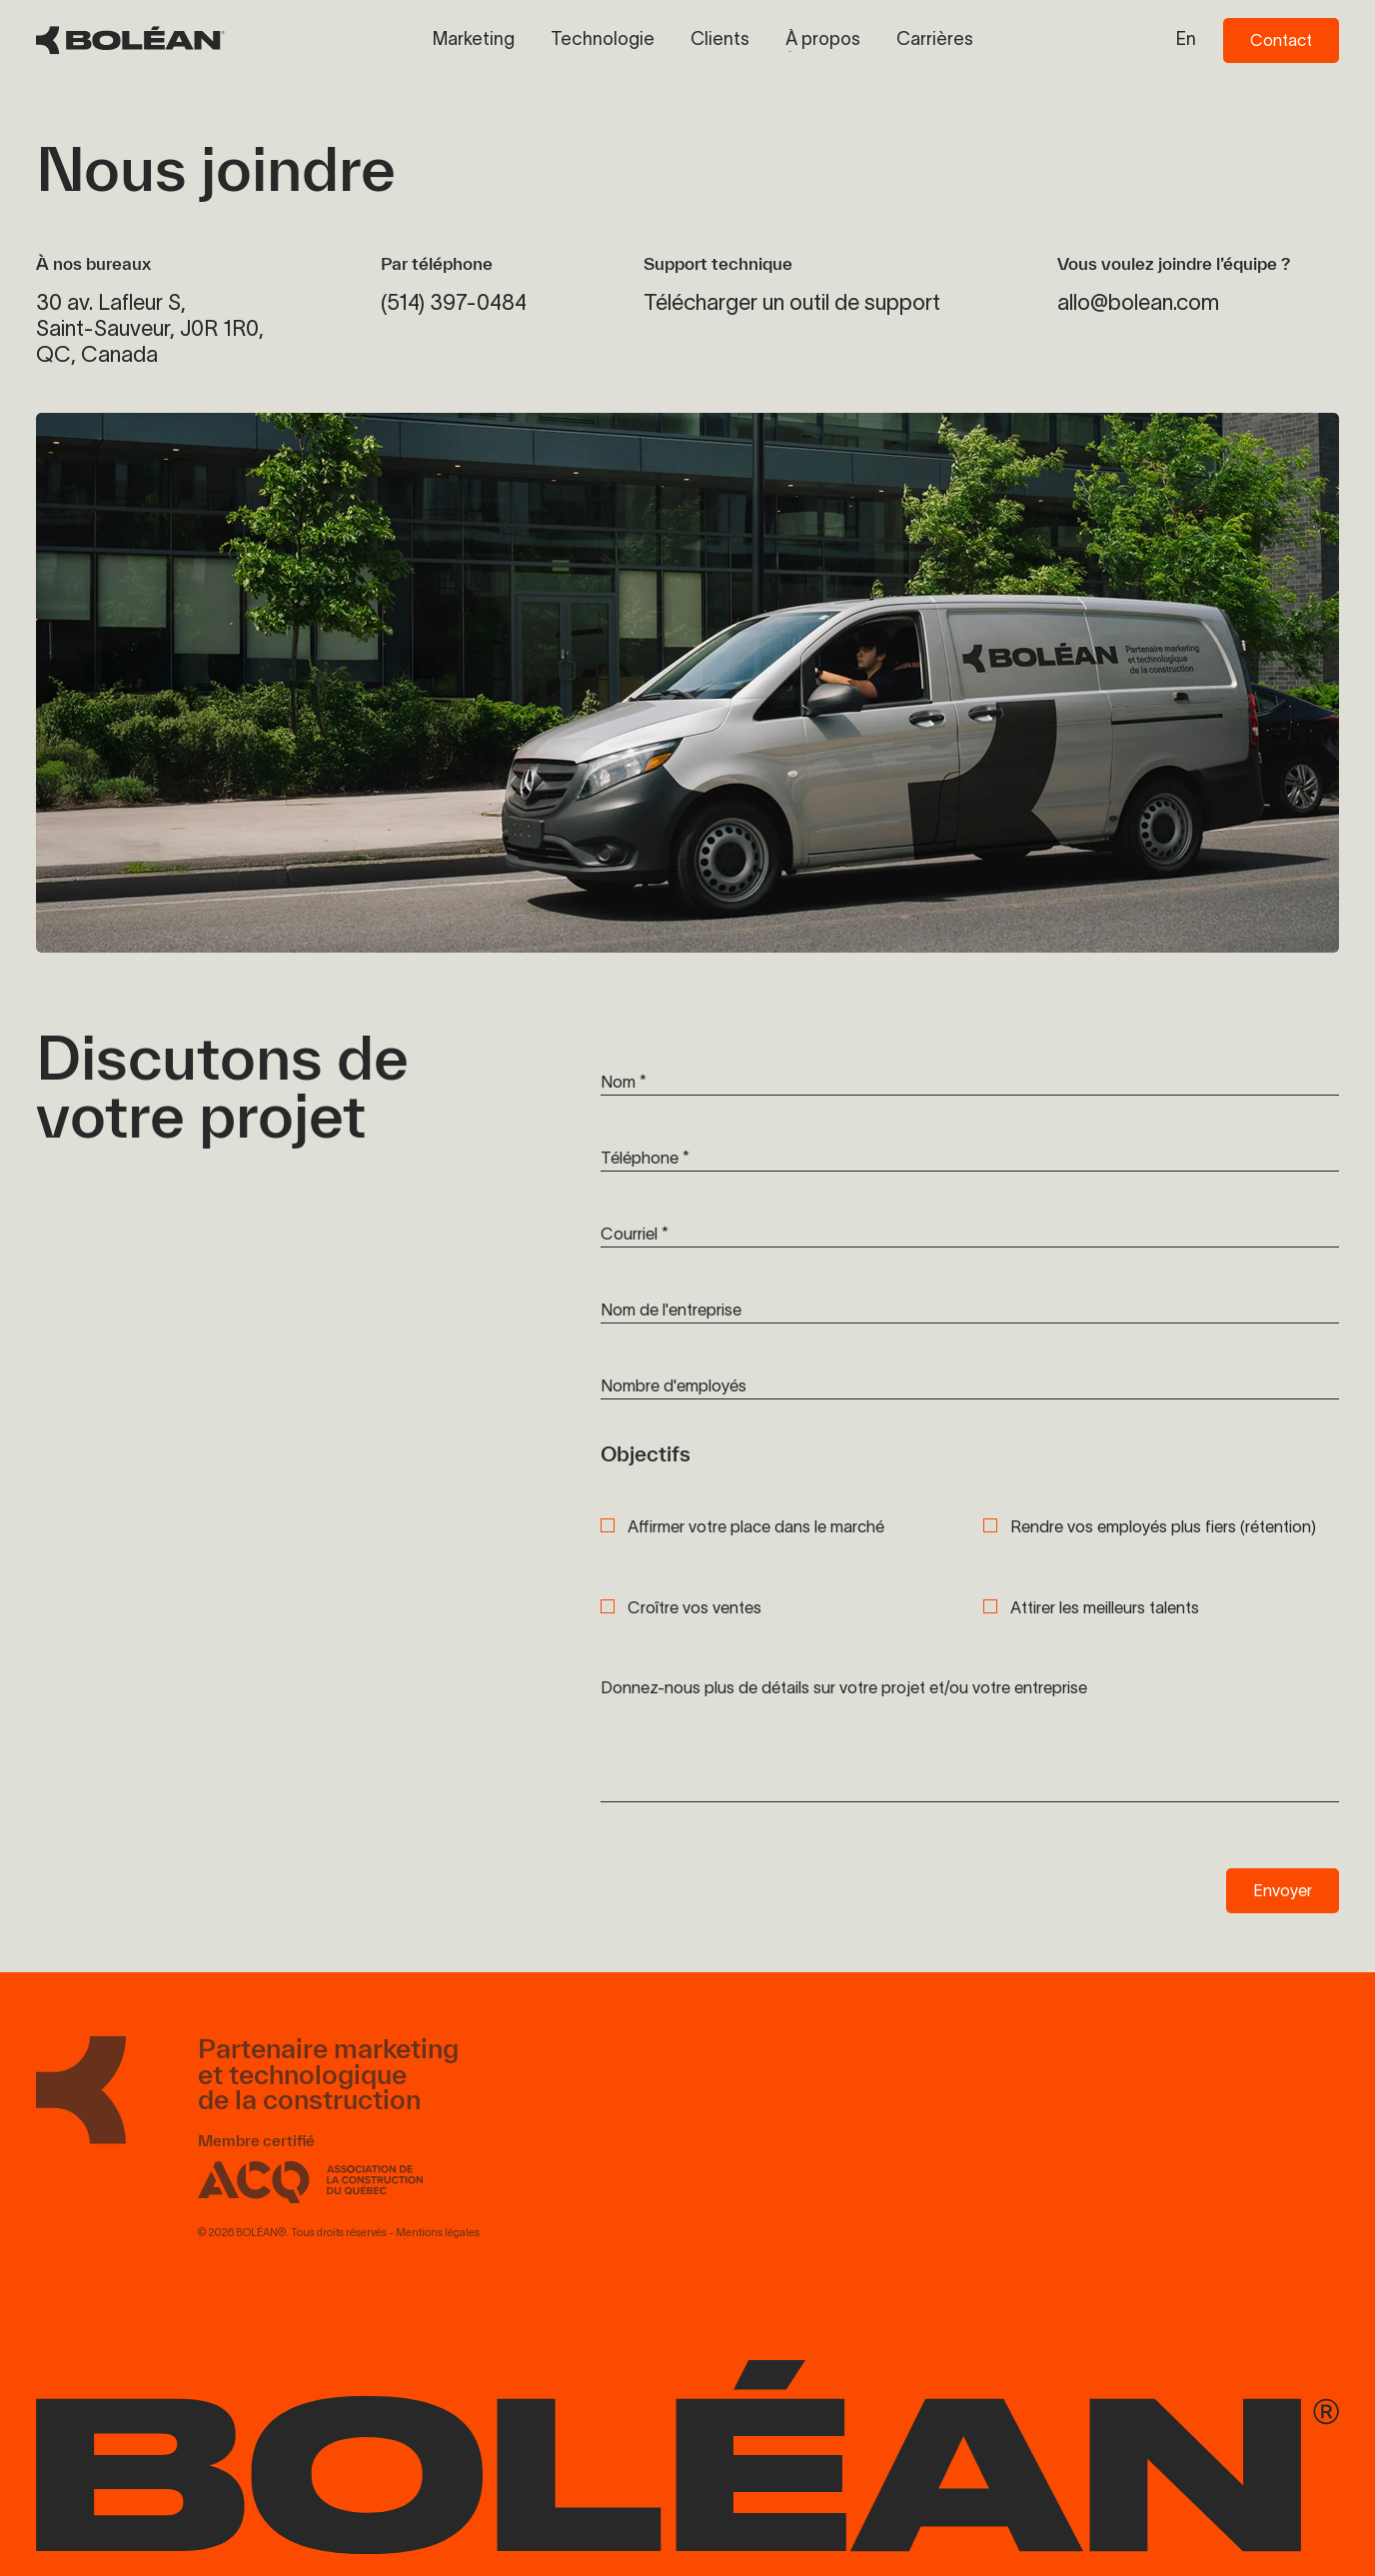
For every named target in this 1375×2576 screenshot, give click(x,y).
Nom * (624, 1082)
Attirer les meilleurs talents (1104, 1607)
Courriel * (635, 1234)
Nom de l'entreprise (671, 1309)
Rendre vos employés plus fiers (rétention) (1163, 1526)
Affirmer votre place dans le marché (756, 1526)
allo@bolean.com (1138, 302)
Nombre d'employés (673, 1385)
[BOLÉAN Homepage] (130, 40)
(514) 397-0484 (454, 302)
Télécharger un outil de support (792, 302)
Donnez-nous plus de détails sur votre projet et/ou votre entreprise (844, 1687)
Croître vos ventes (694, 1607)
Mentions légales (438, 2242)
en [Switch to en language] (1186, 39)
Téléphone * (645, 1158)
